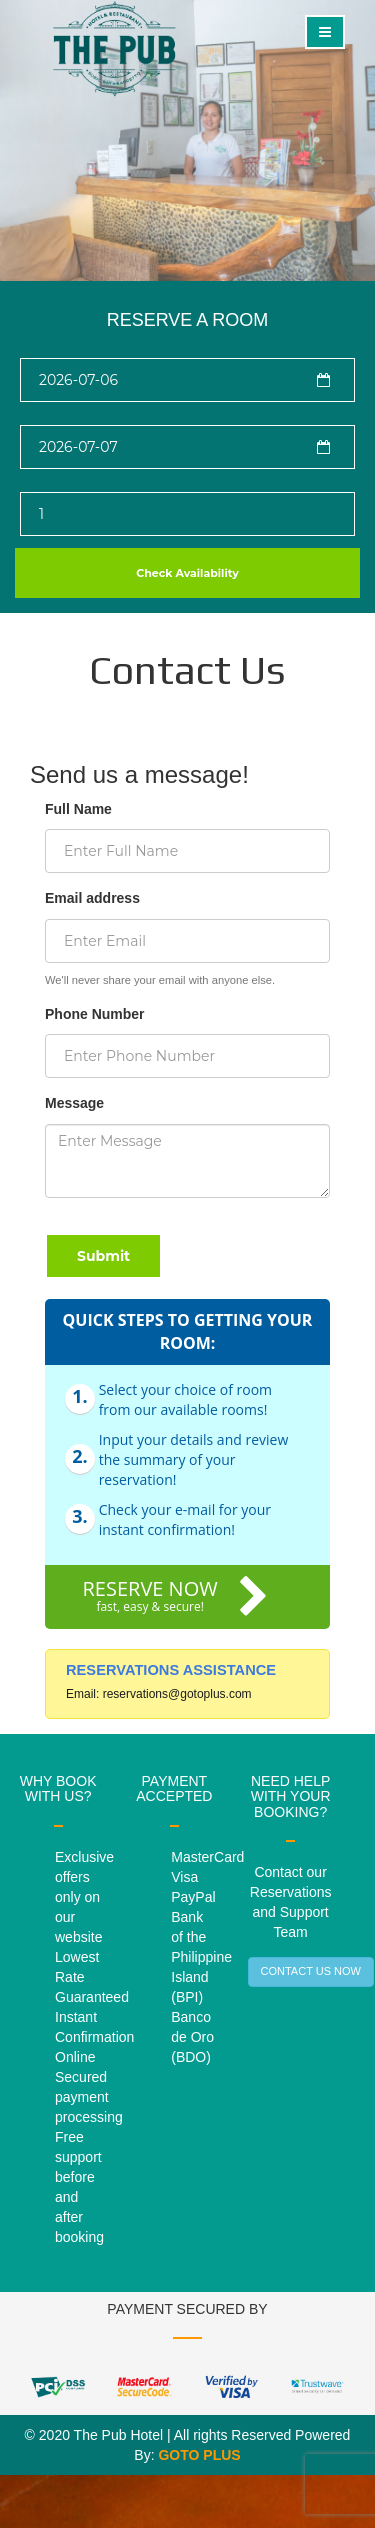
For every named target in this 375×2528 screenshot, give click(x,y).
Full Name (78, 809)
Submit (103, 1256)
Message (74, 1103)
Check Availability (187, 573)
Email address (92, 898)
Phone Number (95, 1014)
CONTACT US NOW (311, 1971)
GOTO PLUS (199, 2455)
